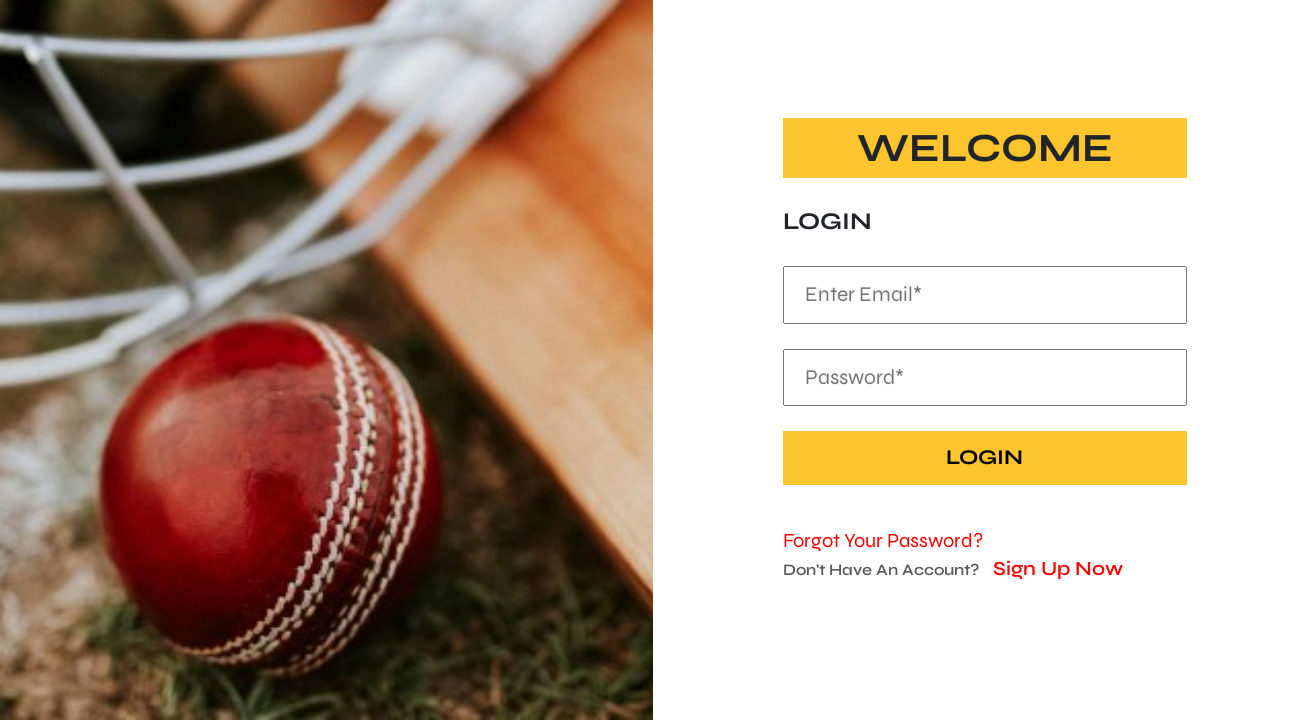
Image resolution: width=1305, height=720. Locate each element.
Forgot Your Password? (883, 540)
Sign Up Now (1058, 568)
